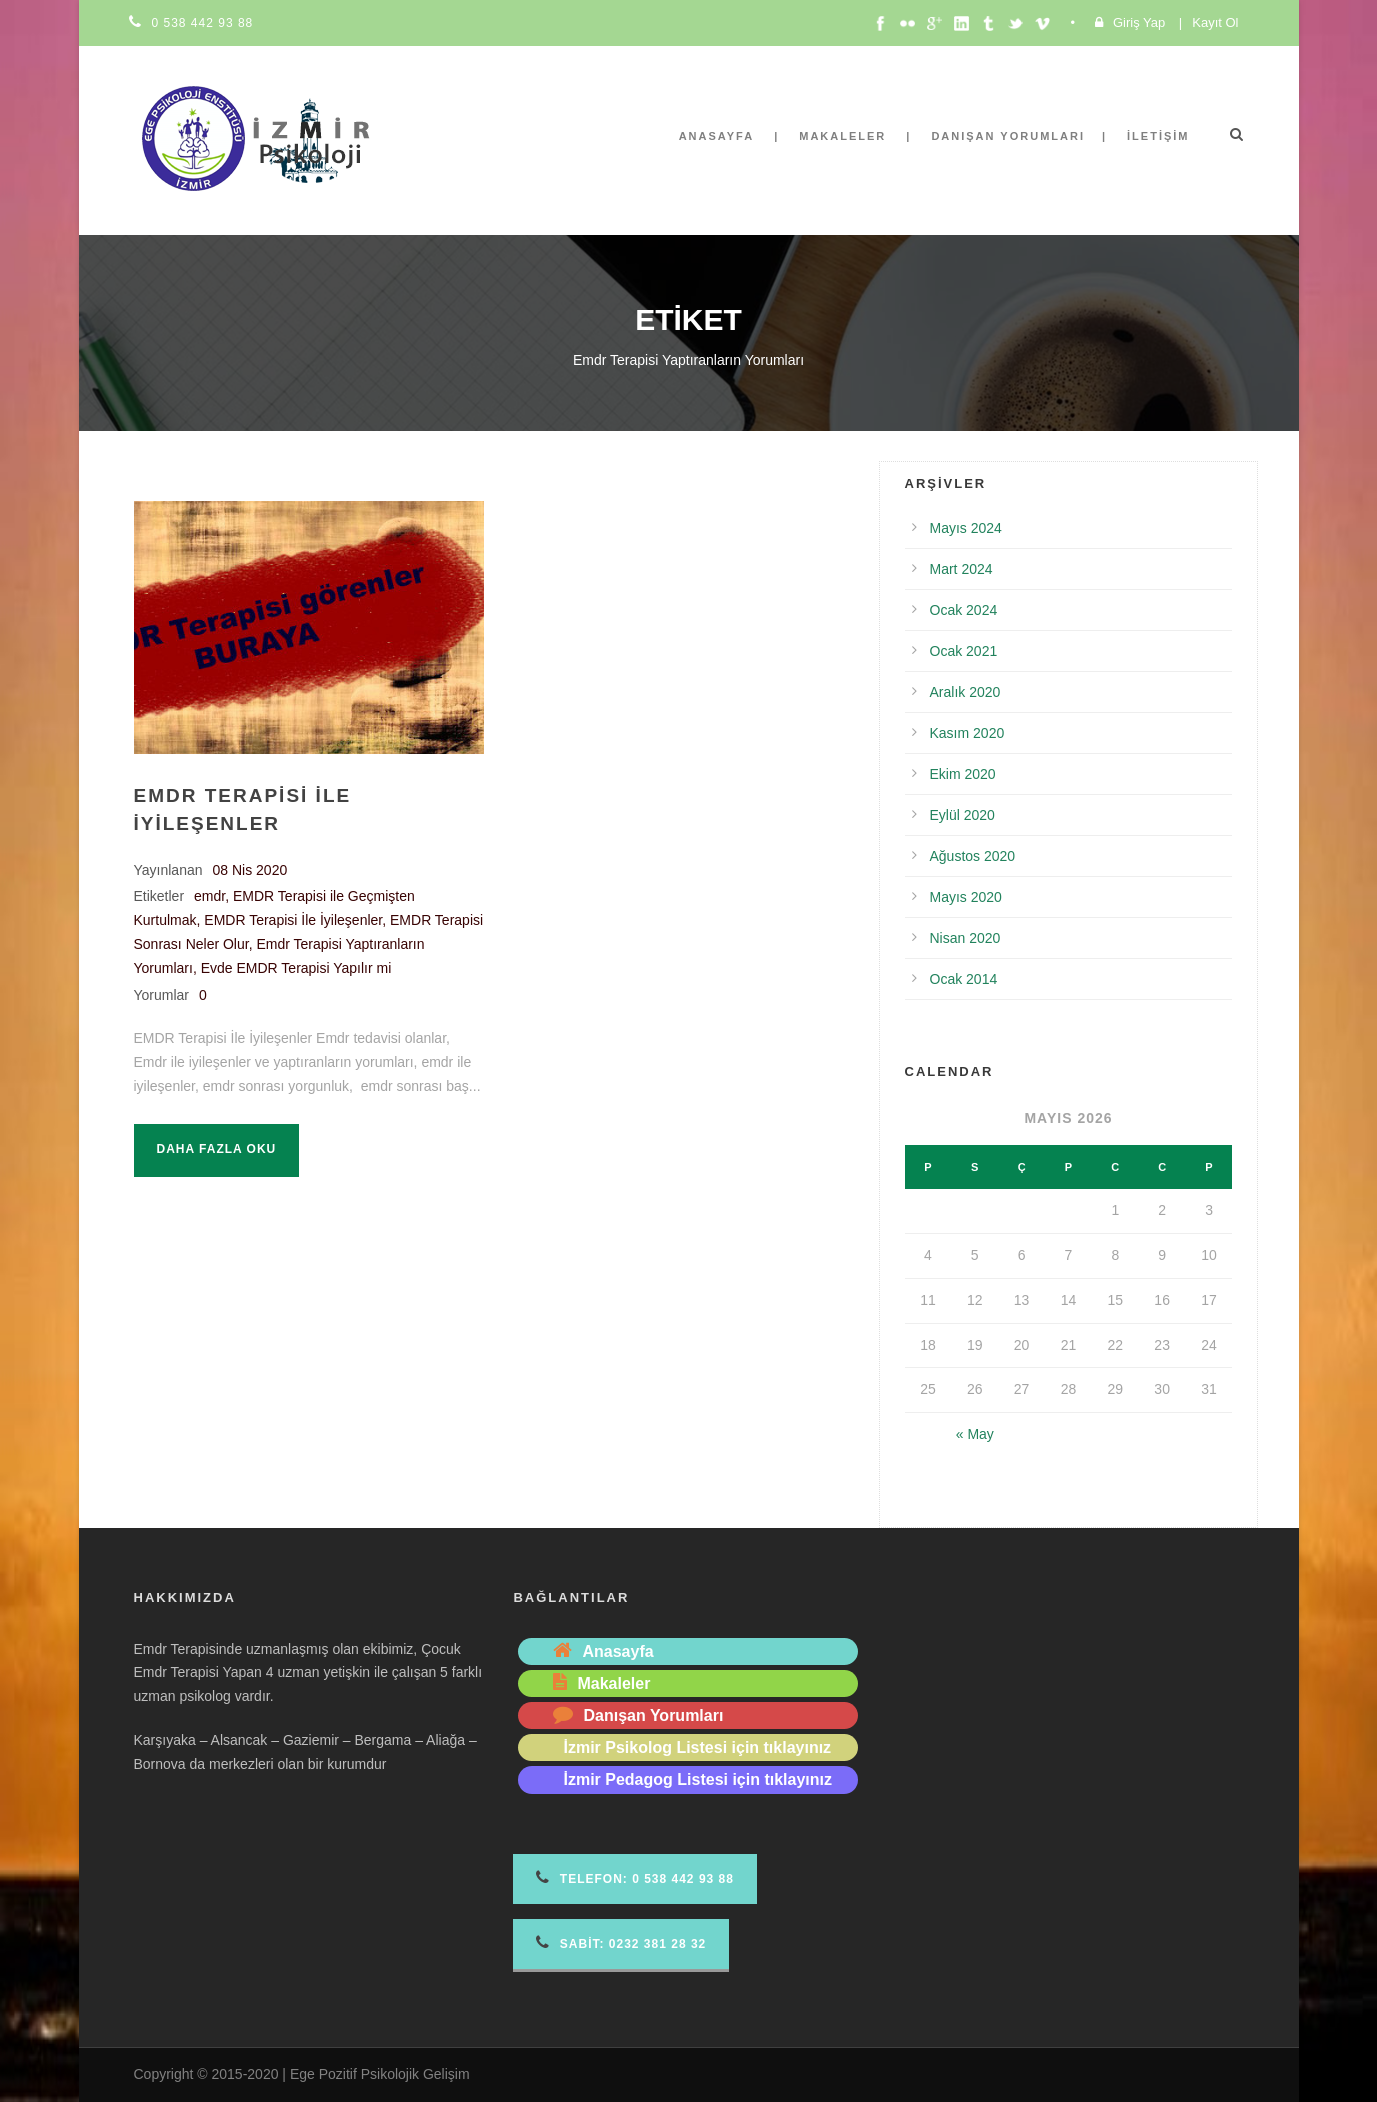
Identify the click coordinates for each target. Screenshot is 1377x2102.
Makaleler (842, 136)
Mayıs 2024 (966, 528)
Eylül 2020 (962, 815)
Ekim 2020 (963, 774)
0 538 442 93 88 (203, 23)
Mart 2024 (961, 569)
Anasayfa (717, 136)
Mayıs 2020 (966, 897)
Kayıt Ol (1215, 22)
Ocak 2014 (964, 979)
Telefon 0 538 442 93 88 (634, 1877)
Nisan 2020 (965, 938)
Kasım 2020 (967, 733)
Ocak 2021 (964, 651)
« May (975, 1434)
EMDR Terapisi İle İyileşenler (293, 920)
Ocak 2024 (964, 610)
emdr (209, 896)
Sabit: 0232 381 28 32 (621, 1942)
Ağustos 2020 (973, 856)
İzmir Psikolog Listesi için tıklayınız (697, 1747)
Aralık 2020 (965, 692)
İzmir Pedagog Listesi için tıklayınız (697, 1779)
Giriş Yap (1139, 22)
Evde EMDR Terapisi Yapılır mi (296, 968)
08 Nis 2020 (250, 870)
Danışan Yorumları (1008, 136)
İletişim (1158, 136)
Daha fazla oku (217, 1149)
